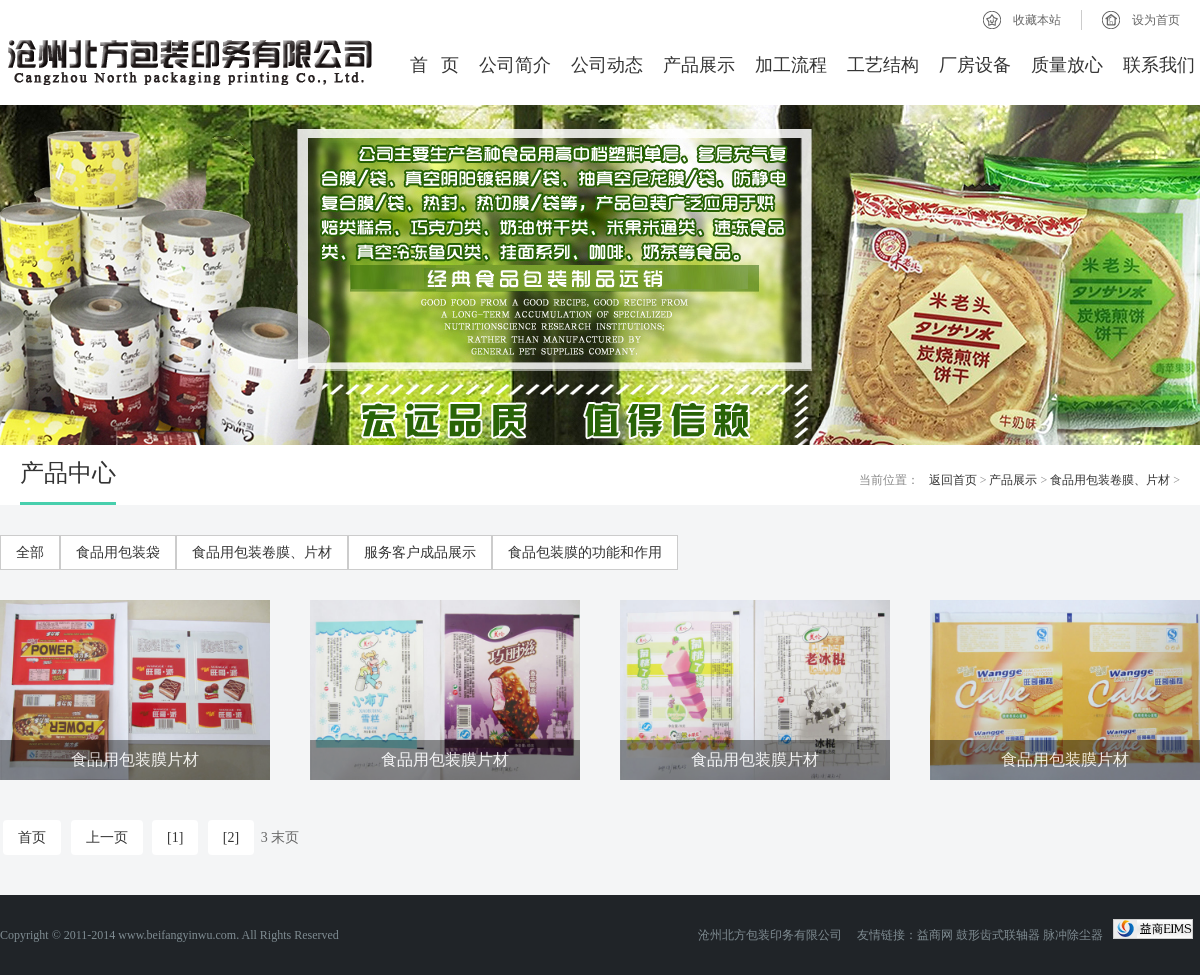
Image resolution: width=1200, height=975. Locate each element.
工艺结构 (883, 65)
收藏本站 (1037, 20)
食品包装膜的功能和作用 (585, 552)
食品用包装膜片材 (135, 759)
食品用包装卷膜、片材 (1110, 480)
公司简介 (515, 65)
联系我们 (1159, 65)
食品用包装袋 (118, 552)
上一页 (107, 837)
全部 (30, 552)
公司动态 (607, 65)
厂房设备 (975, 65)
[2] (231, 837)
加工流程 (791, 65)
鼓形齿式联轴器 (998, 935)
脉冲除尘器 (1073, 935)
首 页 (435, 65)
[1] (175, 837)
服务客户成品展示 (420, 552)
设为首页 (1156, 20)
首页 (32, 837)
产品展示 (699, 65)
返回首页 (953, 480)
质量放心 (1067, 65)
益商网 (935, 935)
